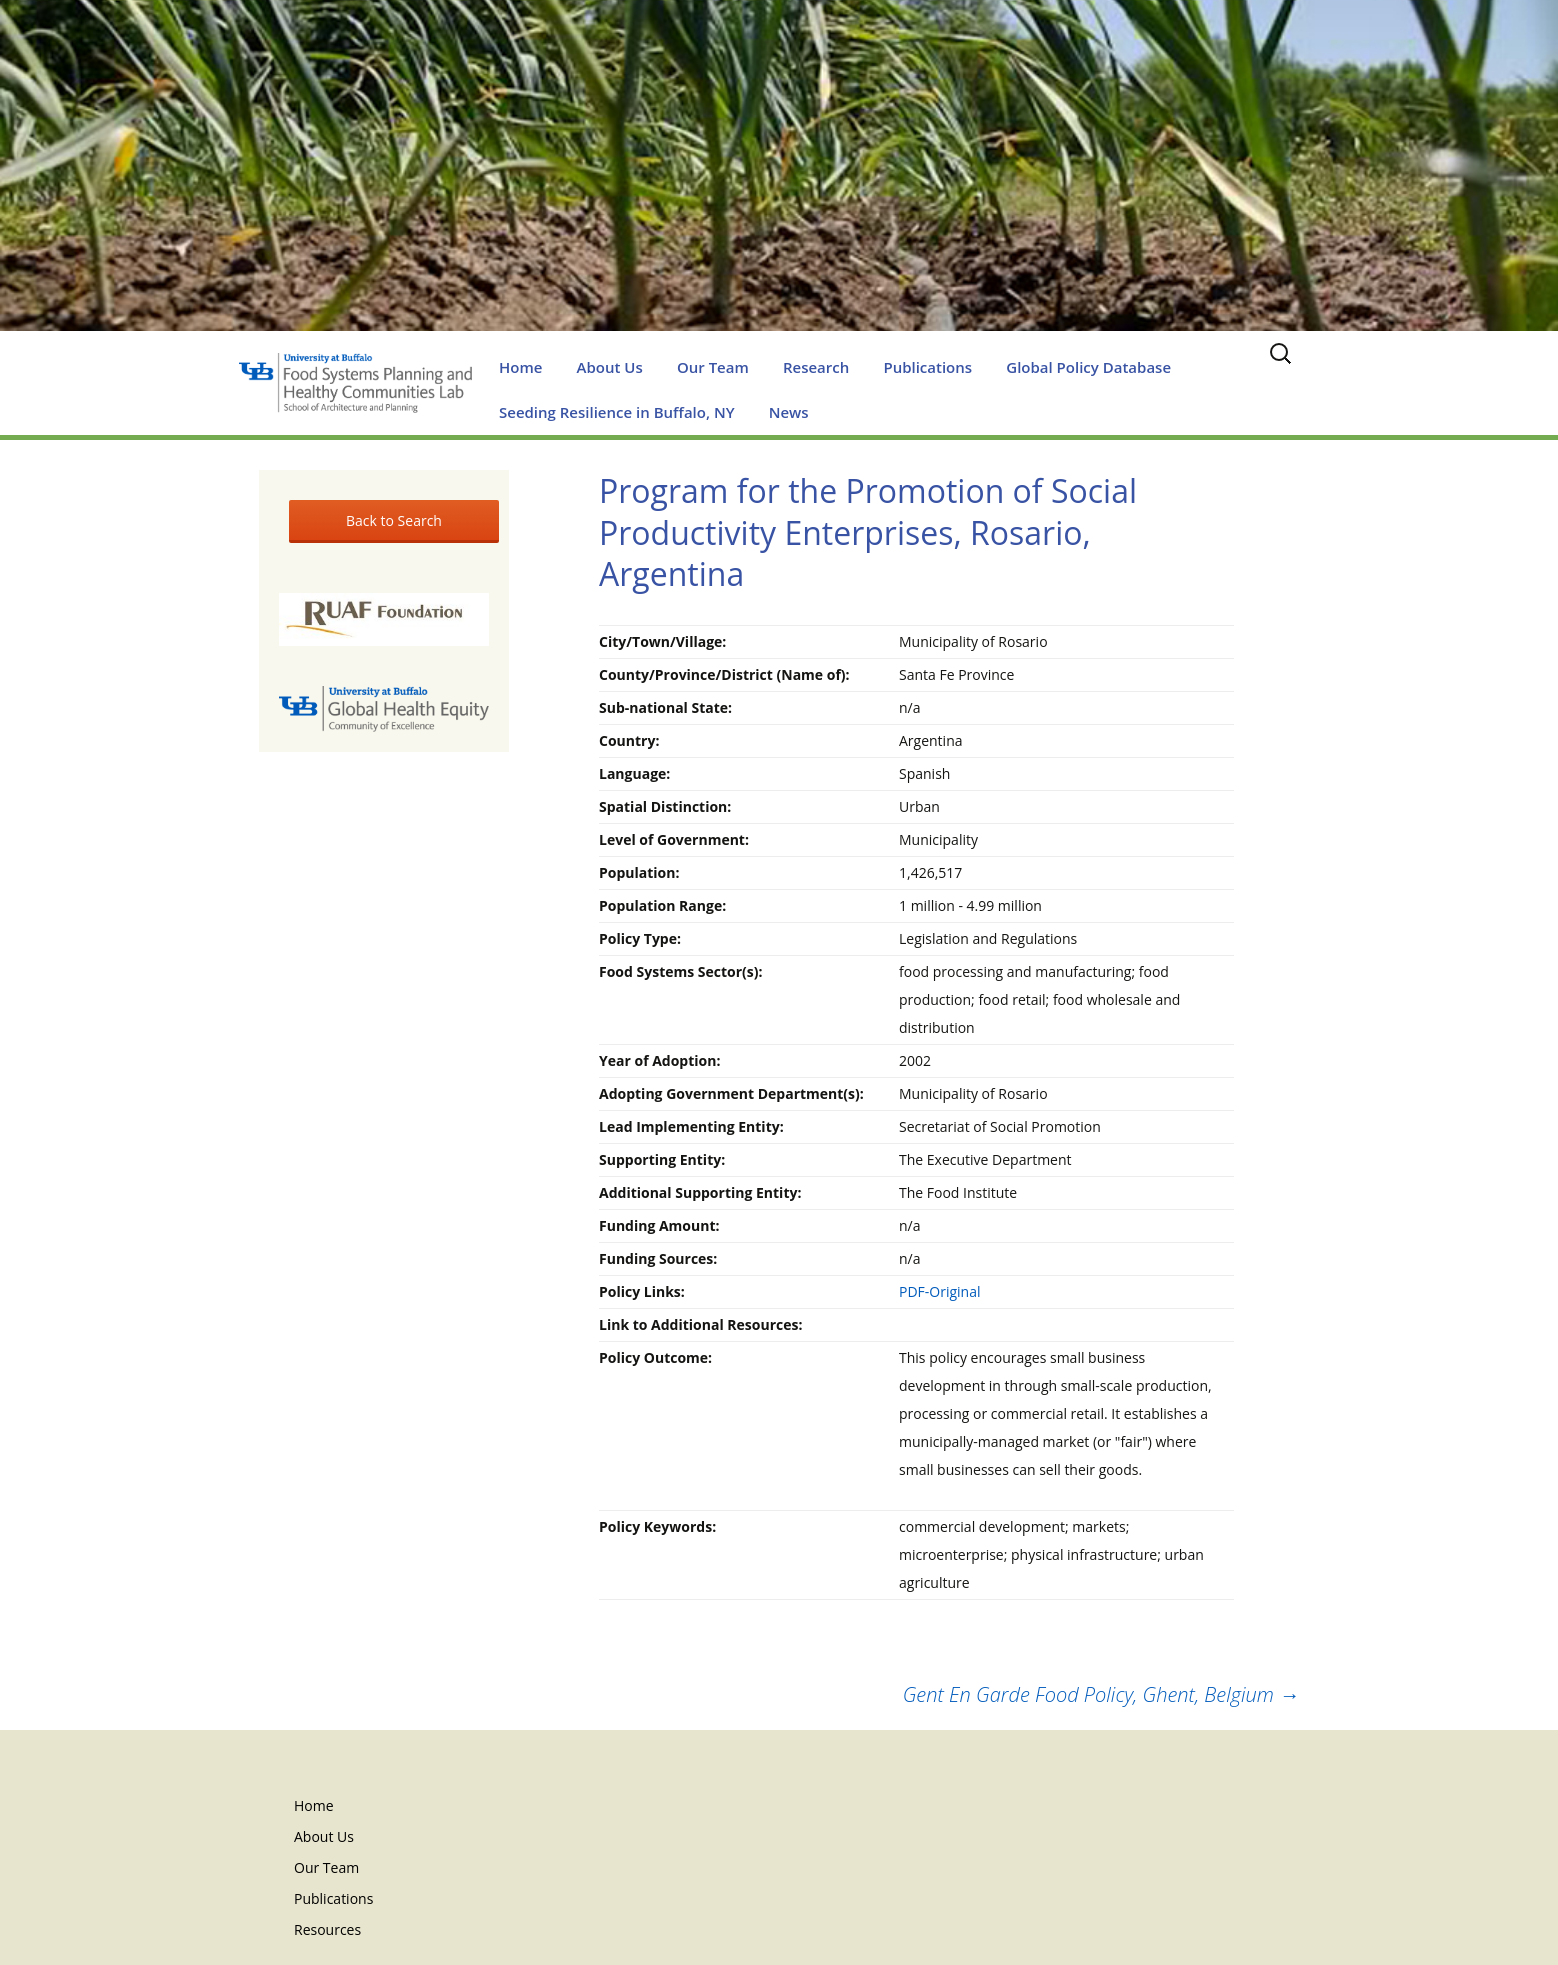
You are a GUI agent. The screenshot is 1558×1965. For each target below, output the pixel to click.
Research (816, 367)
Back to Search (394, 520)
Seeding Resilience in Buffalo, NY (617, 412)
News (789, 412)
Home (520, 367)
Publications (927, 367)
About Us (610, 367)
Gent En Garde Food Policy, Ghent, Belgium (1101, 1694)
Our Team (713, 367)
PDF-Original (940, 1291)
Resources (327, 1929)
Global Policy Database (1088, 367)
